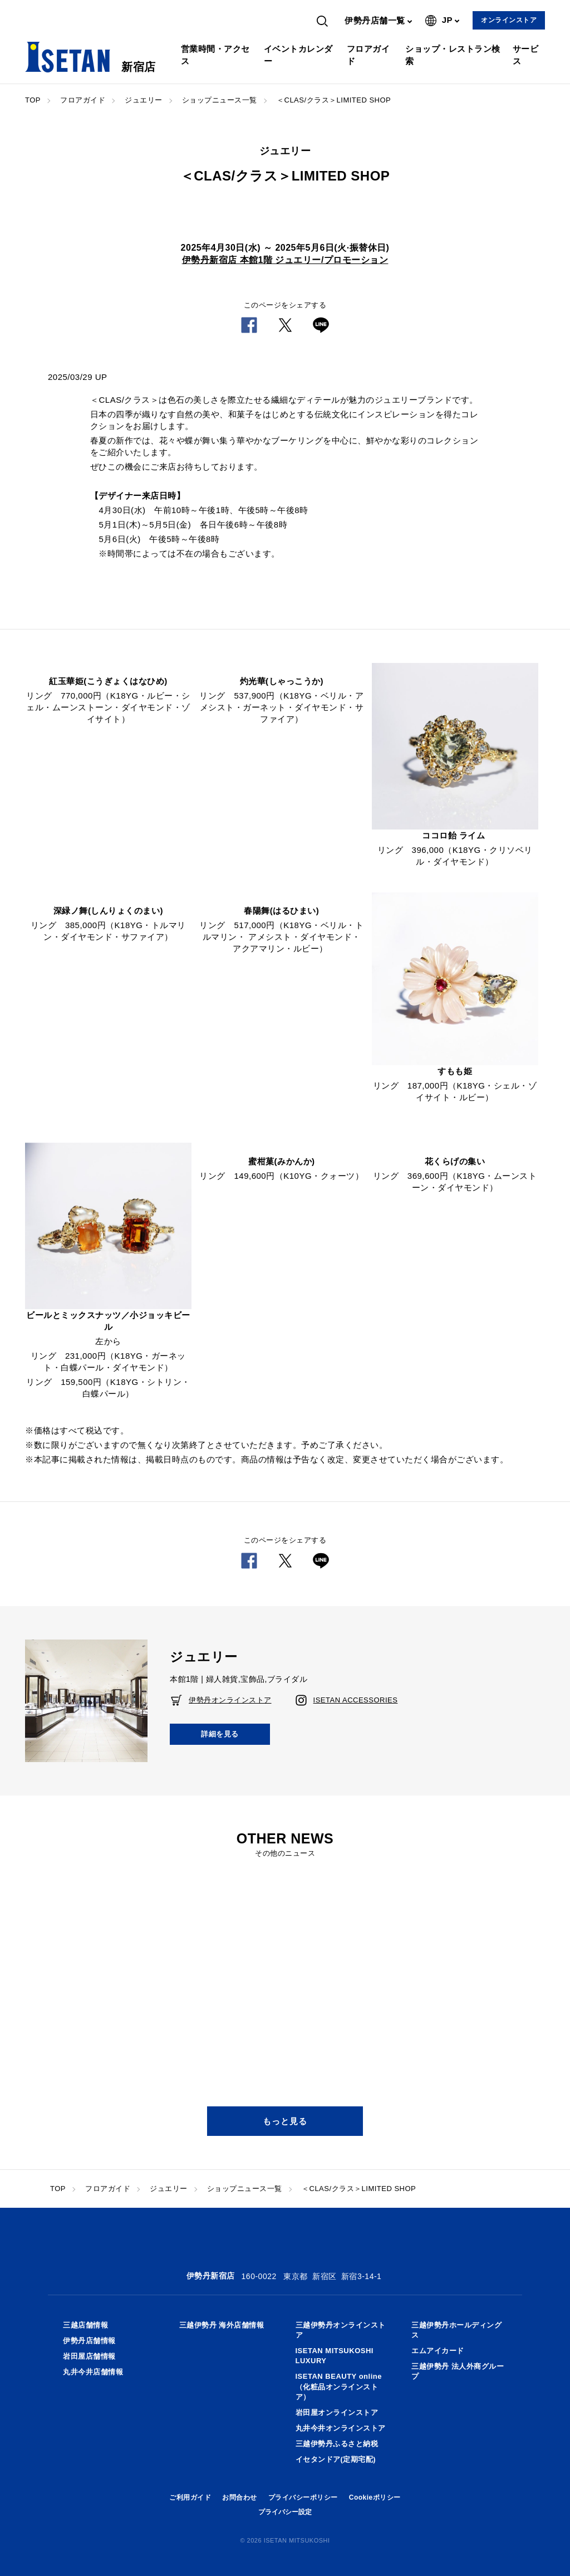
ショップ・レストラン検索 (452, 55)
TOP (33, 100)
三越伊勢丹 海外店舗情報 (221, 2325)
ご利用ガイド (190, 2497)
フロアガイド (368, 55)
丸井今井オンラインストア (341, 2428)
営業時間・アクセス (215, 55)
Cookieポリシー (375, 2497)
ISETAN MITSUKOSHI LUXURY (335, 2355)
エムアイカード (437, 2350)
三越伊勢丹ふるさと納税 (337, 2444)
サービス (526, 55)
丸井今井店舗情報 (93, 2372)
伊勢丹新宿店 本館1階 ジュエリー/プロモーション (285, 260)
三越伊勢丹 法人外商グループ (457, 2371)
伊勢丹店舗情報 (89, 2340)
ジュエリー (144, 100)
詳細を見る (220, 1734)
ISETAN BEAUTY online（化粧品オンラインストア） (339, 2386)
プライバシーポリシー (303, 2497)
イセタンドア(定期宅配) (336, 2459)
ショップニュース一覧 (219, 100)
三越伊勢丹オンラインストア (341, 2330)
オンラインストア (509, 20)
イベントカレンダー (298, 55)
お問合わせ (239, 2497)
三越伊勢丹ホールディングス (456, 2330)
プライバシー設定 (285, 2512)
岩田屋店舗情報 (89, 2356)
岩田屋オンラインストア (337, 2412)
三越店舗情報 (85, 2325)
